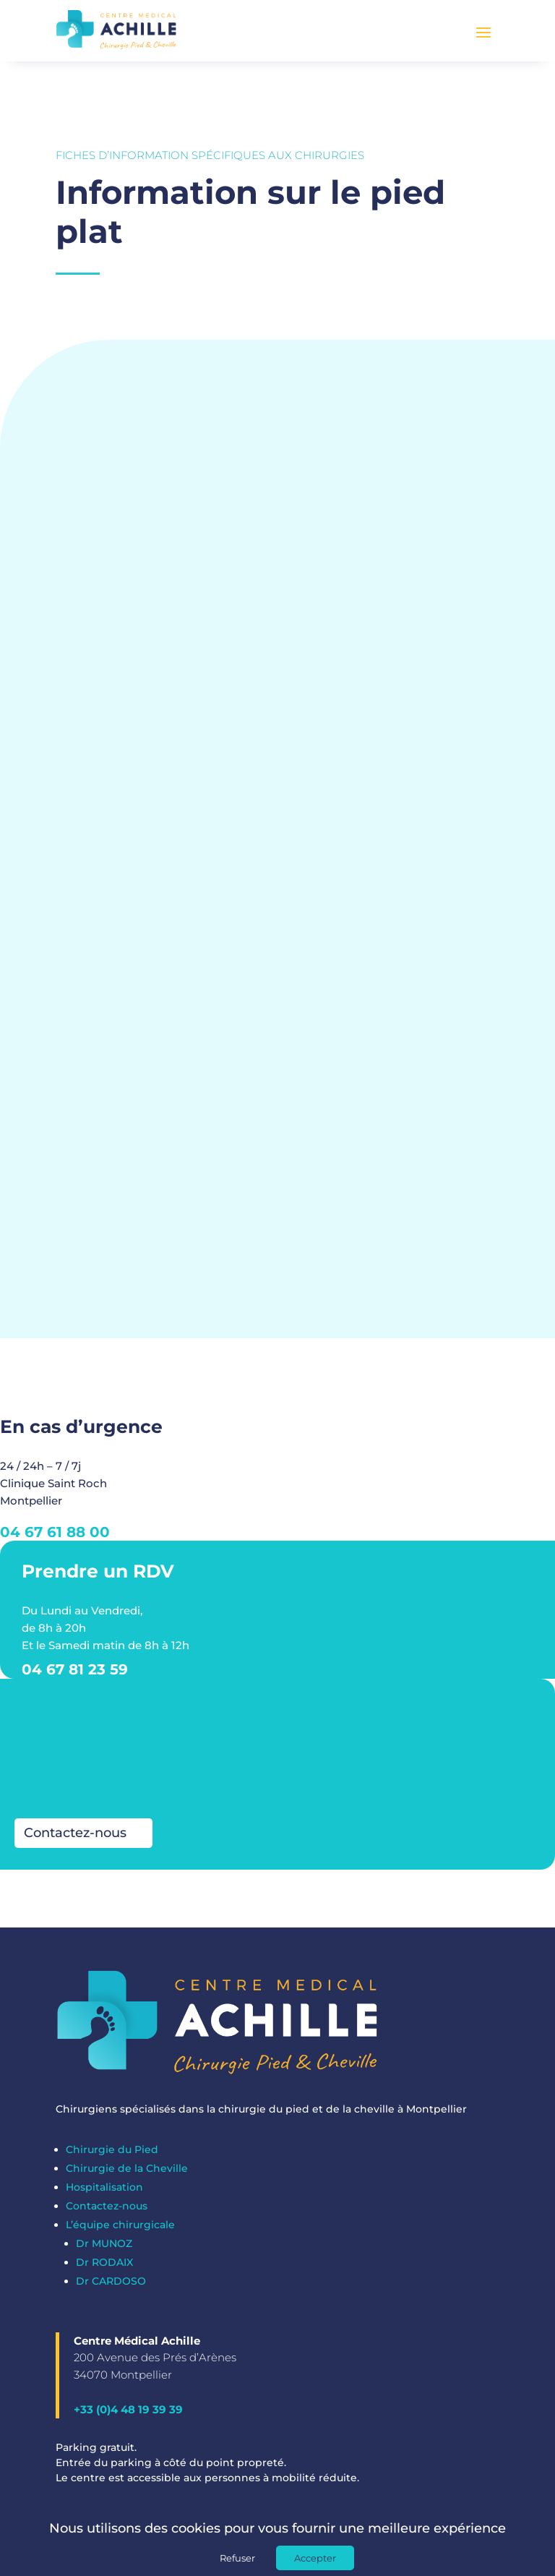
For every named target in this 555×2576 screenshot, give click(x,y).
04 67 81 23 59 (75, 1677)
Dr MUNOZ (104, 2250)
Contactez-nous (75, 1841)
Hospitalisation (104, 2194)
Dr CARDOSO (111, 2288)
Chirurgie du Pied (112, 2156)
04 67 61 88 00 (55, 1539)
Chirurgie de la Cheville (127, 2175)
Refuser (237, 2558)
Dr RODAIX (104, 2269)
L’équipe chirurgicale (120, 2231)
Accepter (315, 2558)
